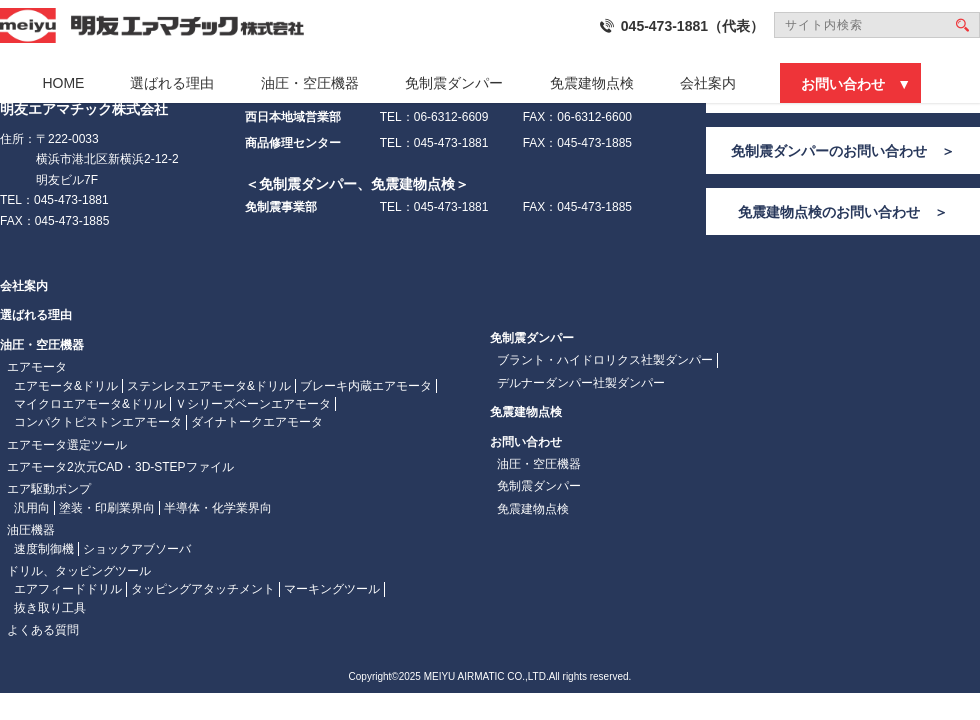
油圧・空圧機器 (310, 83)
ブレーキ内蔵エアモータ (366, 386)
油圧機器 (31, 530)
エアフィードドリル (68, 589)
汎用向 (32, 508)
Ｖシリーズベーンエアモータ (253, 404)
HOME (63, 83)
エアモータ (37, 367)
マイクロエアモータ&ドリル (90, 404)
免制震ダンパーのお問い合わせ (829, 151)
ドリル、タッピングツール (79, 571)
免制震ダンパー (454, 83)
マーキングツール (332, 589)
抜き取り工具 (50, 608)
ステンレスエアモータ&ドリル (209, 386)
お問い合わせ (843, 84)
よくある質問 (43, 630)
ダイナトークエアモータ (257, 422)
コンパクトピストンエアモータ (98, 422)
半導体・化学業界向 (218, 508)
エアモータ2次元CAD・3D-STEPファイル (120, 467)
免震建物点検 (592, 83)
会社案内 (708, 83)
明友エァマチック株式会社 (152, 25)
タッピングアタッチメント (203, 589)
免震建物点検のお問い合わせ (829, 212)
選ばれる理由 (172, 83)
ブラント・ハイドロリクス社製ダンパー (605, 360)
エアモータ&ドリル (66, 386)
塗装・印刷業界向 (107, 508)
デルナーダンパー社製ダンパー (581, 383)
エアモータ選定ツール (67, 445)
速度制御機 (44, 549)
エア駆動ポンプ (49, 489)
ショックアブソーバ (137, 549)
